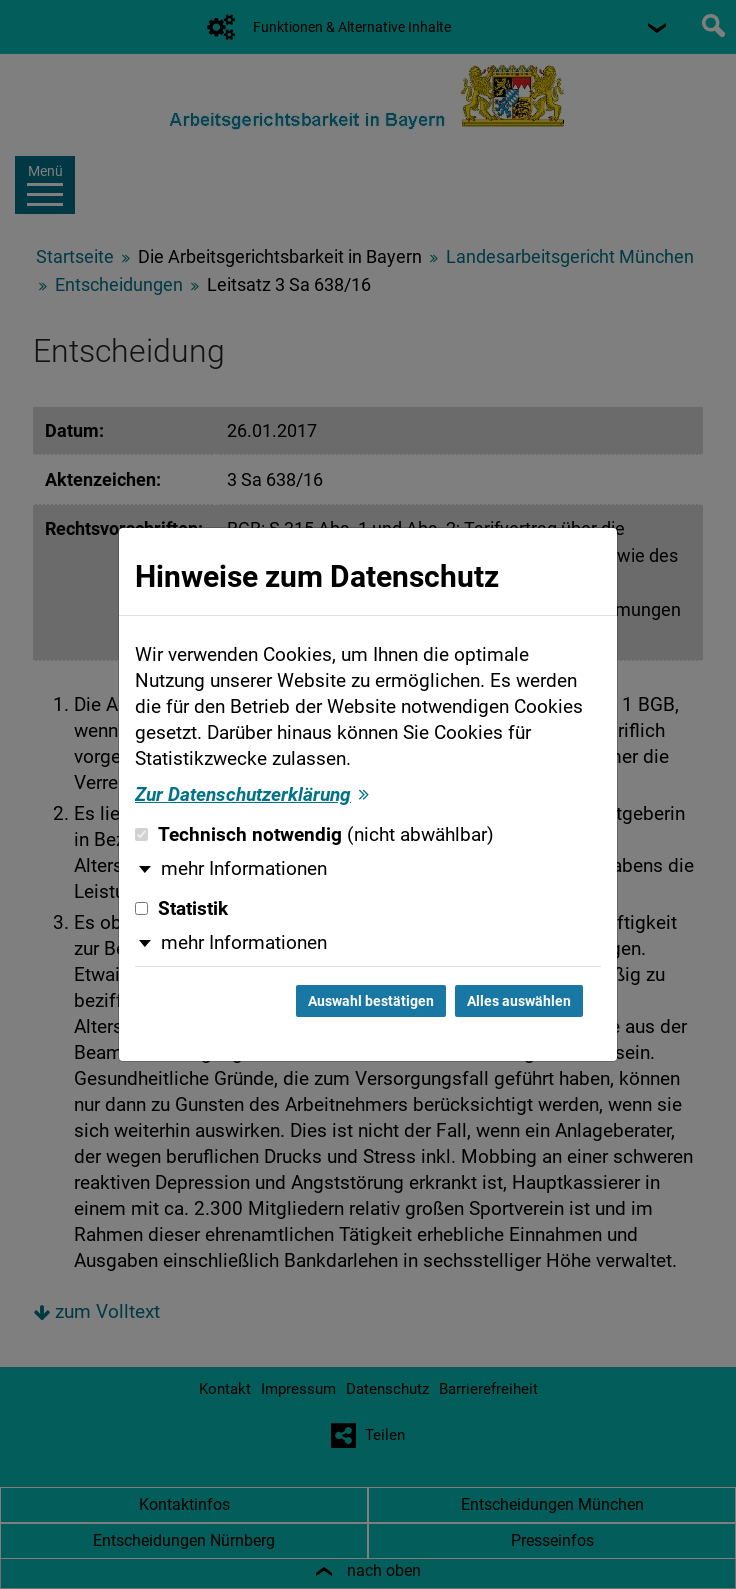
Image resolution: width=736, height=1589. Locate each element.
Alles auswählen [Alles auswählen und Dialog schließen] (519, 1001)
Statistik (181, 909)
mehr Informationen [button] (244, 869)
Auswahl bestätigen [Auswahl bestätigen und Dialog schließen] (371, 1001)
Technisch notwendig (314, 835)
